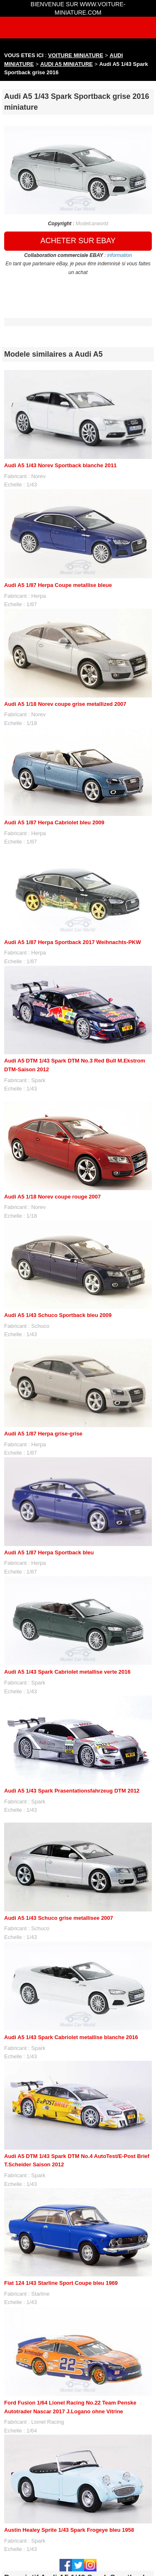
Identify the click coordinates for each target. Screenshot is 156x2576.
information (119, 255)
